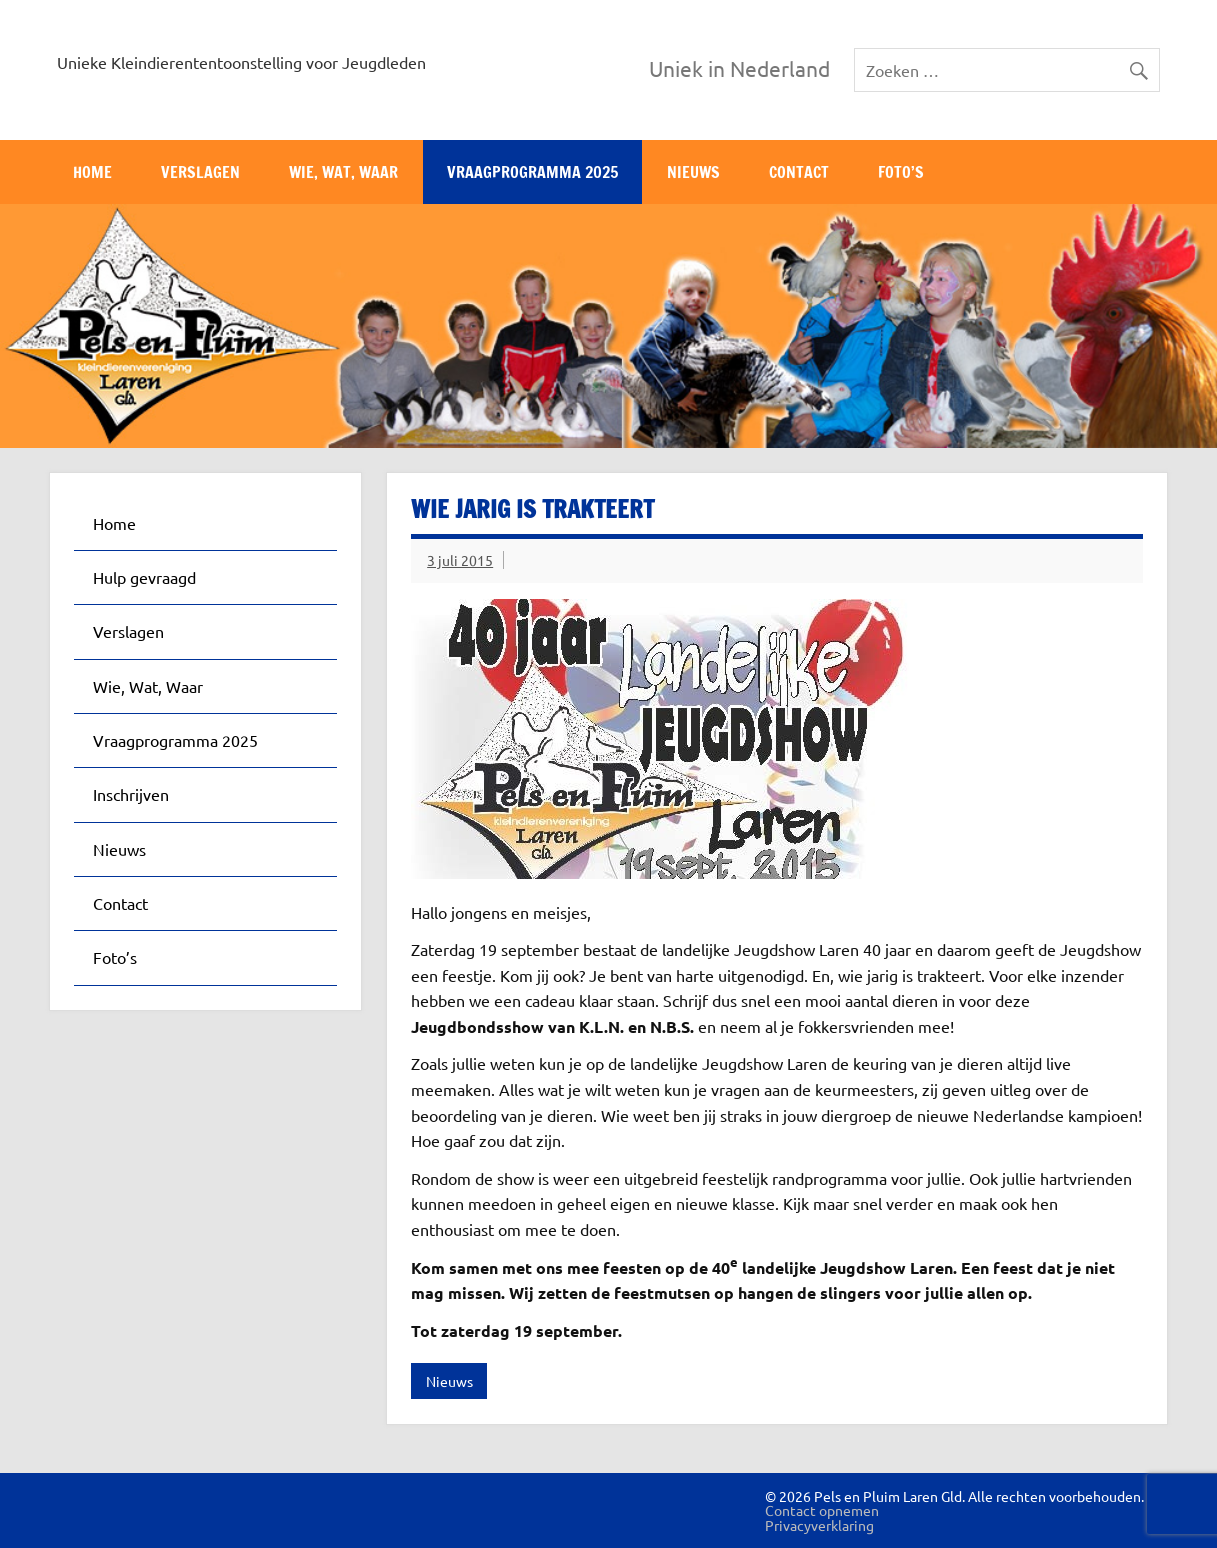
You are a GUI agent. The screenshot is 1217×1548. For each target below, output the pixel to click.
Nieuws (693, 172)
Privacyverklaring (819, 1525)
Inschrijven (131, 794)
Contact (799, 172)
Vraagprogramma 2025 (532, 172)
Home (92, 172)
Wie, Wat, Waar (343, 172)
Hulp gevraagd (144, 577)
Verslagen (200, 172)
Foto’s (901, 172)
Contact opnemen (822, 1510)
